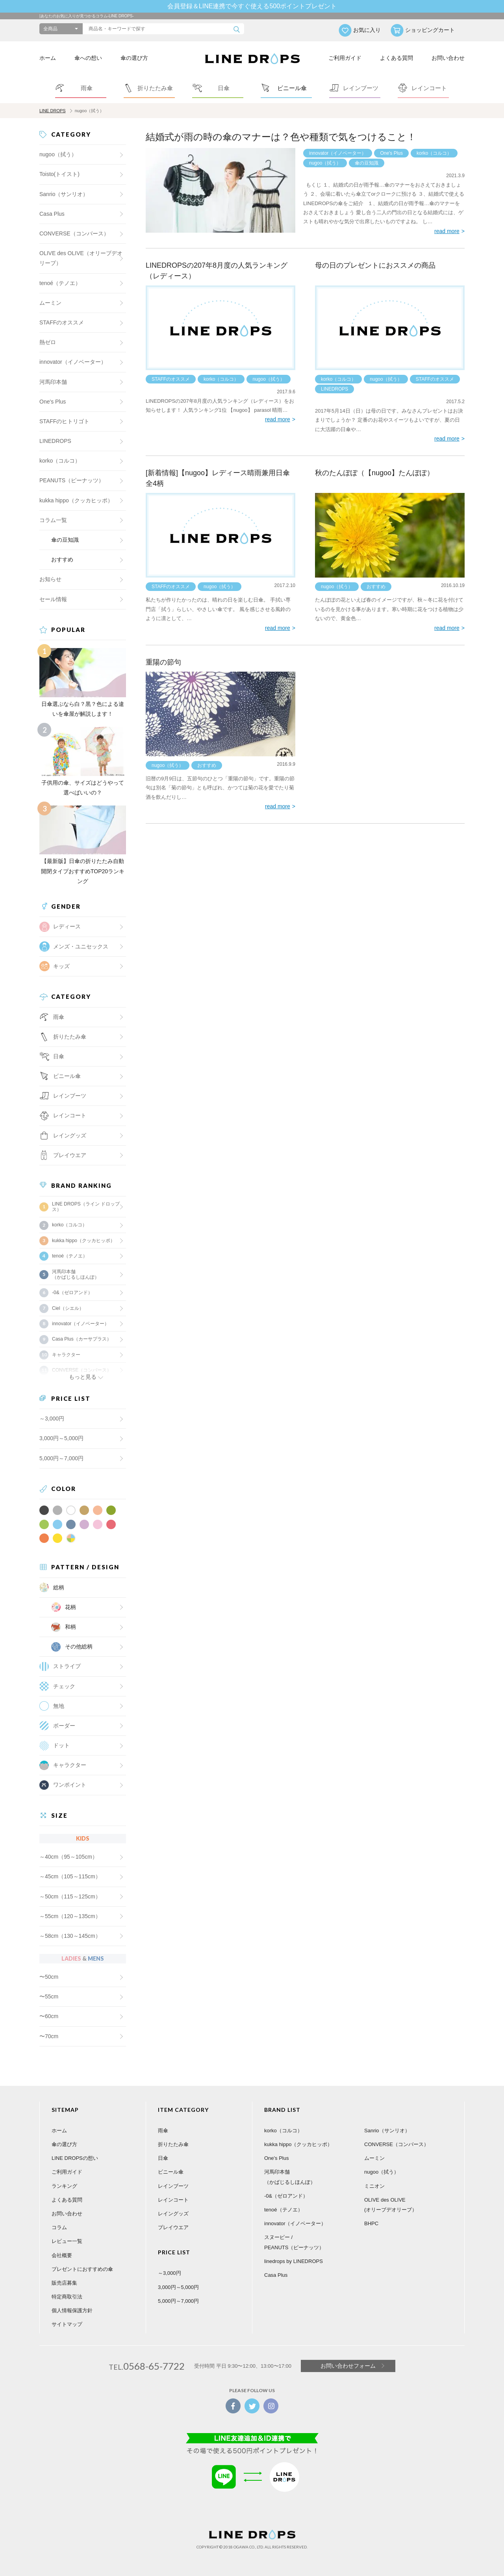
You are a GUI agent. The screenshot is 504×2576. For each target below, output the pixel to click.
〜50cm (48, 1977)
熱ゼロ (47, 342)
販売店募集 (64, 2283)
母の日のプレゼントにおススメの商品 (375, 265)
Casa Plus (52, 214)
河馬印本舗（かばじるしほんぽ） (75, 1274)
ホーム (47, 58)
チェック (64, 1686)
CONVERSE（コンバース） (74, 233)
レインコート (173, 2200)
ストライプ (67, 1666)
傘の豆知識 (366, 163)
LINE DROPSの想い (75, 2158)
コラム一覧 (53, 520)
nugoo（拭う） (325, 163)
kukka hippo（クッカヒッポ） (76, 500)
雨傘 (163, 2130)
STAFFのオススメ (171, 379)
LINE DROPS (52, 110)
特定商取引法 (67, 2297)
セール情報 (53, 599)
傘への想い (88, 58)
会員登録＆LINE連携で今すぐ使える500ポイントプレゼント (252, 6)
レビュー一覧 (67, 2241)
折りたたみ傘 (173, 2144)
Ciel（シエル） (68, 1308)
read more (447, 231)
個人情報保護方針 (72, 2310)
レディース (67, 926)
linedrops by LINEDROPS (293, 2261)
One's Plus (391, 153)
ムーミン (50, 303)
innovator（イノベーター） (337, 153)
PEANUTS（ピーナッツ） (71, 480)
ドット (61, 1745)
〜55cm (48, 1996)
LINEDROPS (334, 389)
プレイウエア (69, 1155)
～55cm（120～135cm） (70, 1916)
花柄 (70, 1607)
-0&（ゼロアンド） (72, 1292)
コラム (59, 2227)
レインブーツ (173, 2186)
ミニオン (374, 2186)
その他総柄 (79, 1646)
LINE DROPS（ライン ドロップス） (86, 1206)
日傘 (163, 2158)
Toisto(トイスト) (59, 174)
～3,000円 (51, 1418)
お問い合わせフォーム (348, 2366)
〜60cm (48, 2016)
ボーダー (64, 1725)
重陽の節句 (163, 662)
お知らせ (50, 579)
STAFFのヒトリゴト (64, 421)
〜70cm (48, 2036)
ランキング (64, 2186)
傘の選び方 (134, 58)
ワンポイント (69, 1785)
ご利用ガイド (344, 58)
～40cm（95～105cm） (68, 1857)
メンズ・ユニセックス (80, 946)
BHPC (371, 2223)
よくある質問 (396, 58)
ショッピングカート (430, 30)
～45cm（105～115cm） (70, 1876)
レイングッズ (69, 1135)
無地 (58, 1706)
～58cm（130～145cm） (70, 1936)
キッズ (61, 966)
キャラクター (69, 1765)
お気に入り (367, 30)
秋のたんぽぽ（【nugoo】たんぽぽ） (374, 473)
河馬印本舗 (53, 382)
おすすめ (376, 586)
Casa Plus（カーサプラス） (81, 1339)
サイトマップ (67, 2324)
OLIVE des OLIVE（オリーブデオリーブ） (80, 258)
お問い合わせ (448, 58)
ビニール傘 (67, 1076)
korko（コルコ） (434, 153)
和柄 (70, 1627)
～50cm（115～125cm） (70, 1896)
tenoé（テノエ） (60, 283)
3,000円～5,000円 (61, 1438)
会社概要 (62, 2255)
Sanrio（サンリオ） (63, 194)
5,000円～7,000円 (61, 1458)
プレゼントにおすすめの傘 (82, 2269)
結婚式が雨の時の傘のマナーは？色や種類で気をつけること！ (281, 136)
